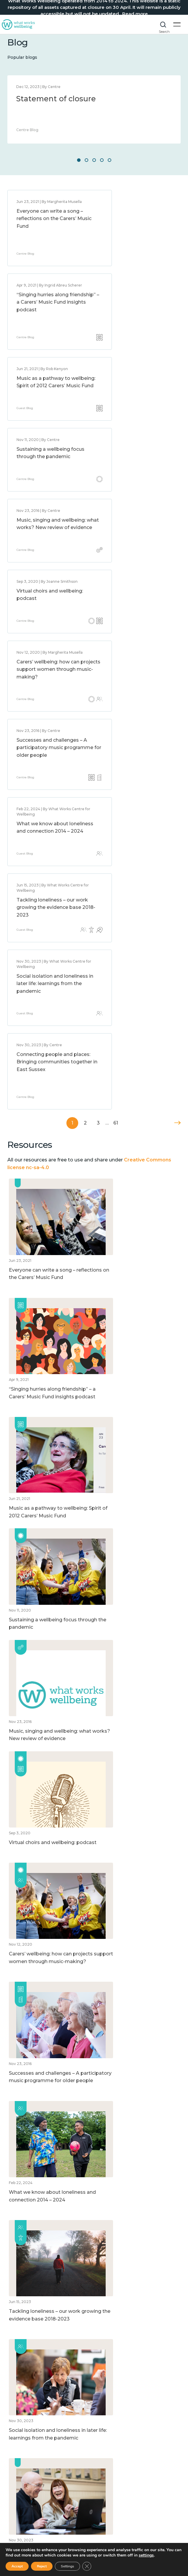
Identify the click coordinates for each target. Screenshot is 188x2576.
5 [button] (109, 160)
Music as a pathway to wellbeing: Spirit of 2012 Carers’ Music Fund (44, 302)
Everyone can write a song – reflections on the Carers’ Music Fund (48, 218)
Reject (42, 2566)
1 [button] (79, 160)
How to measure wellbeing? (37, 2463)
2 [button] (86, 160)
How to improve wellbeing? (37, 2471)
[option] (94, 109)
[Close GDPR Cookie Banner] (86, 2566)
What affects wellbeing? (33, 2455)
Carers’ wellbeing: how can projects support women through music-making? (48, 449)
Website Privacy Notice (32, 2410)
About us (17, 2402)
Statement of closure (56, 98)
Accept (17, 2566)
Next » (177, 659)
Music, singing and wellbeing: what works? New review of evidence (45, 373)
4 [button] (102, 160)
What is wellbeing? (28, 2446)
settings (146, 2555)
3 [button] (94, 160)
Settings (67, 2566)
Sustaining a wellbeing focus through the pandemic (133, 302)
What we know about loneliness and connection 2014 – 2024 (48, 527)
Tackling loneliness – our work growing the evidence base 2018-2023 (138, 527)
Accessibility (20, 2419)
